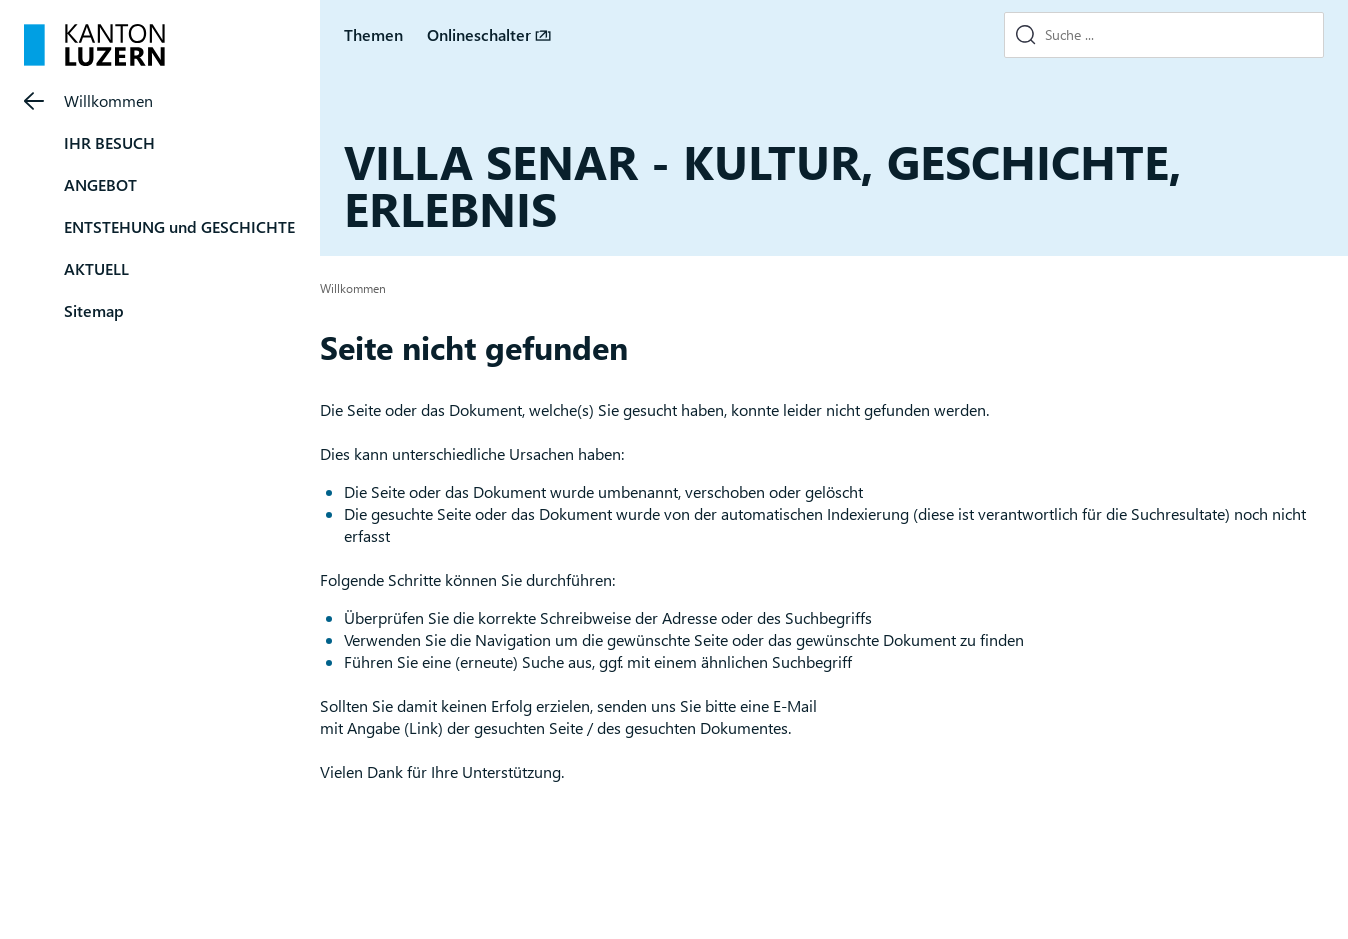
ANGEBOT (100, 184)
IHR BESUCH (109, 142)
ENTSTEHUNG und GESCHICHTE (179, 226)
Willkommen (108, 100)
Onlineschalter (479, 34)
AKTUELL (96, 268)
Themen (373, 34)
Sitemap (94, 310)
